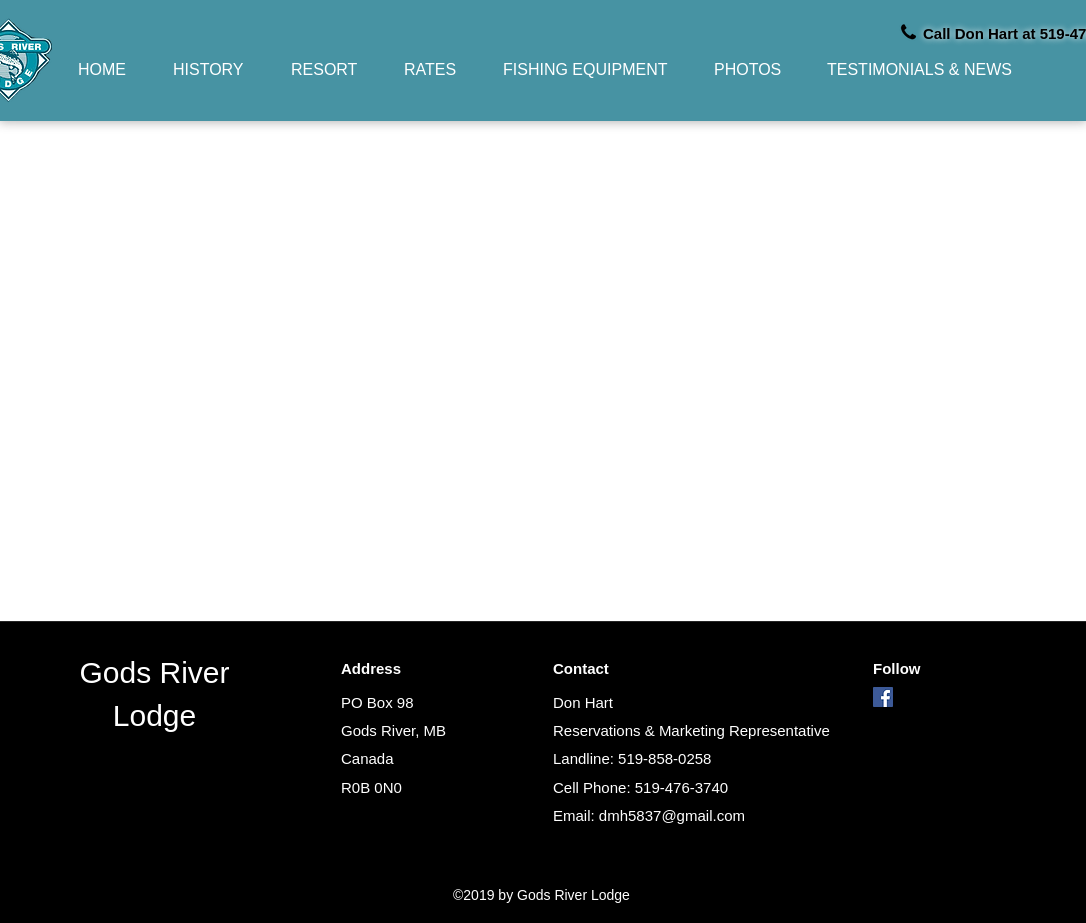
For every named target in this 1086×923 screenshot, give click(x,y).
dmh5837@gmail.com (672, 815)
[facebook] (883, 697)
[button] (332, 69)
